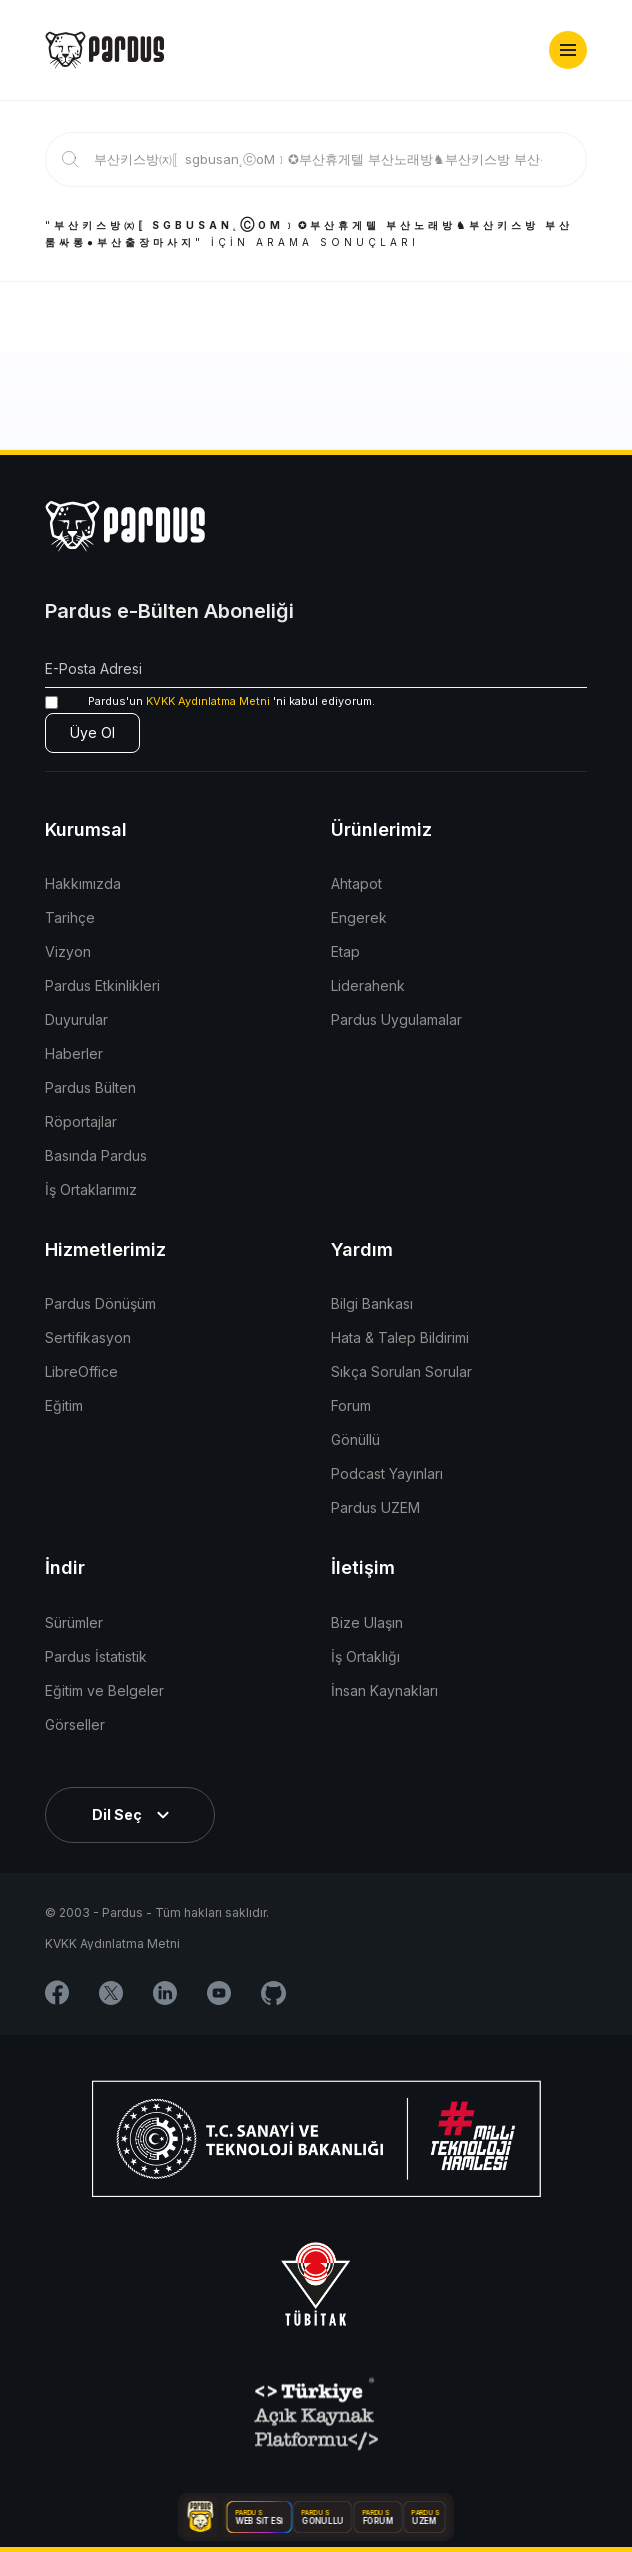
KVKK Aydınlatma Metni (208, 701)
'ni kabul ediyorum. (210, 701)
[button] (568, 50)
